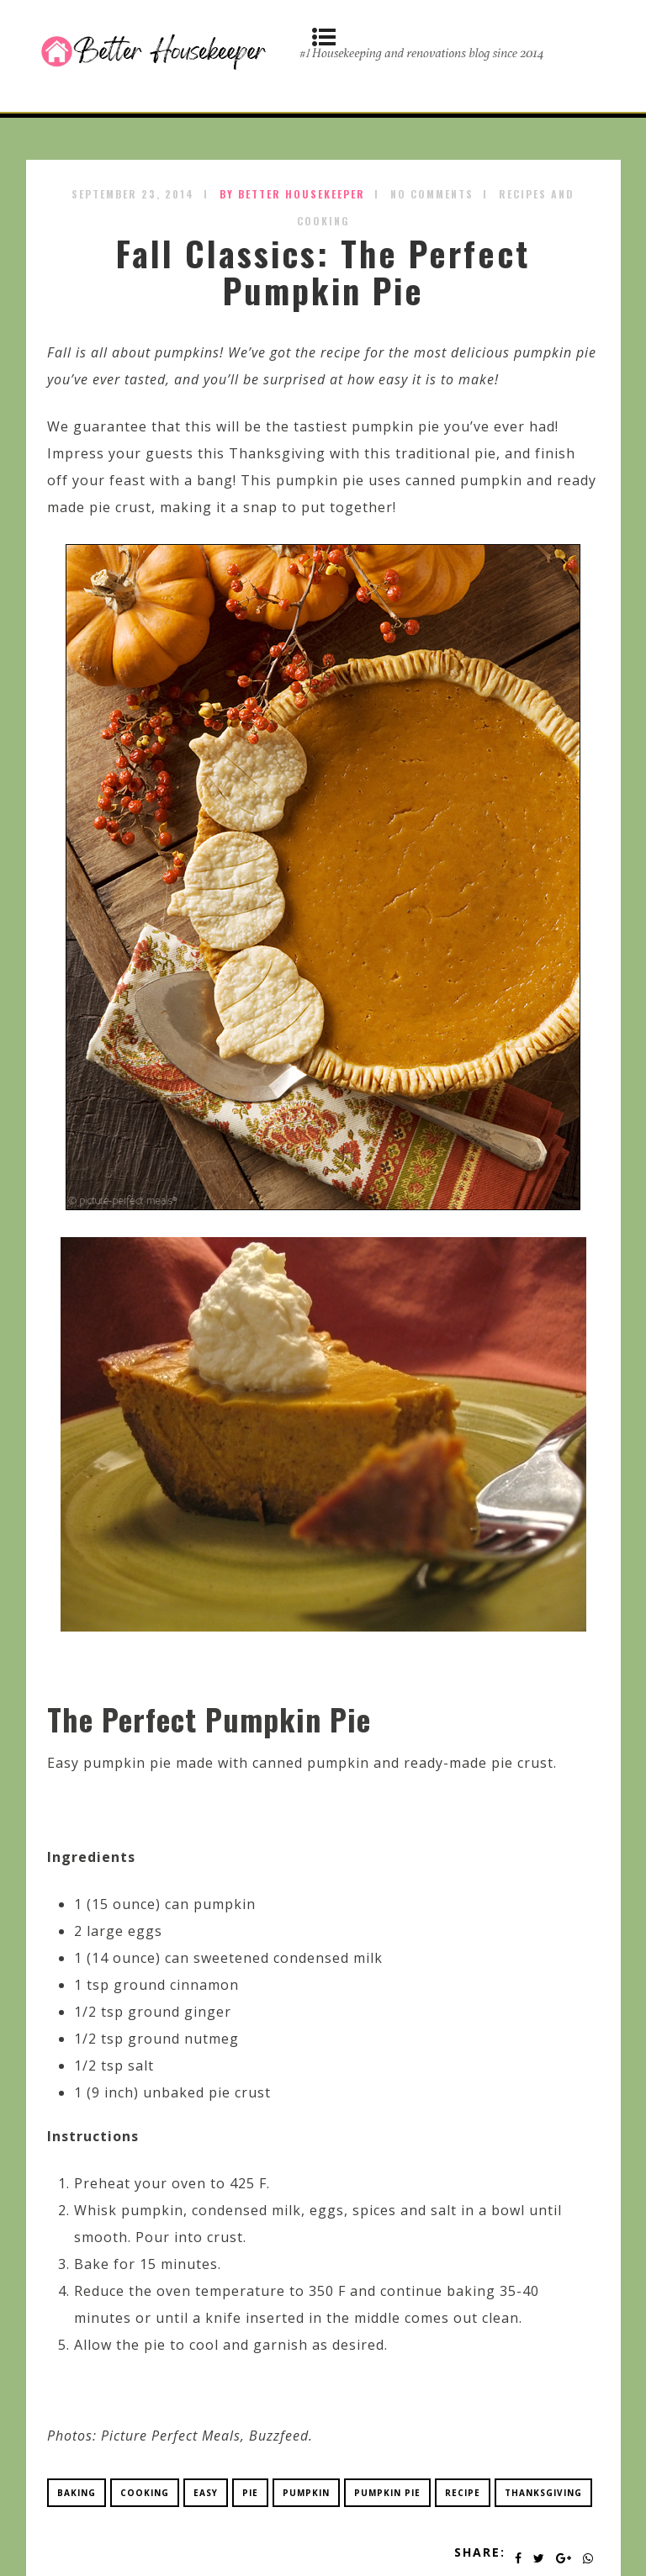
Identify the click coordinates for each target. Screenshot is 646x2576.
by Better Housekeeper (292, 194)
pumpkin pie (387, 2493)
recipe (462, 2493)
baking (76, 2493)
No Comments (432, 194)
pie (250, 2493)
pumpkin (306, 2493)
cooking (144, 2493)
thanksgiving (543, 2493)
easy (205, 2493)
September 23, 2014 (132, 194)
